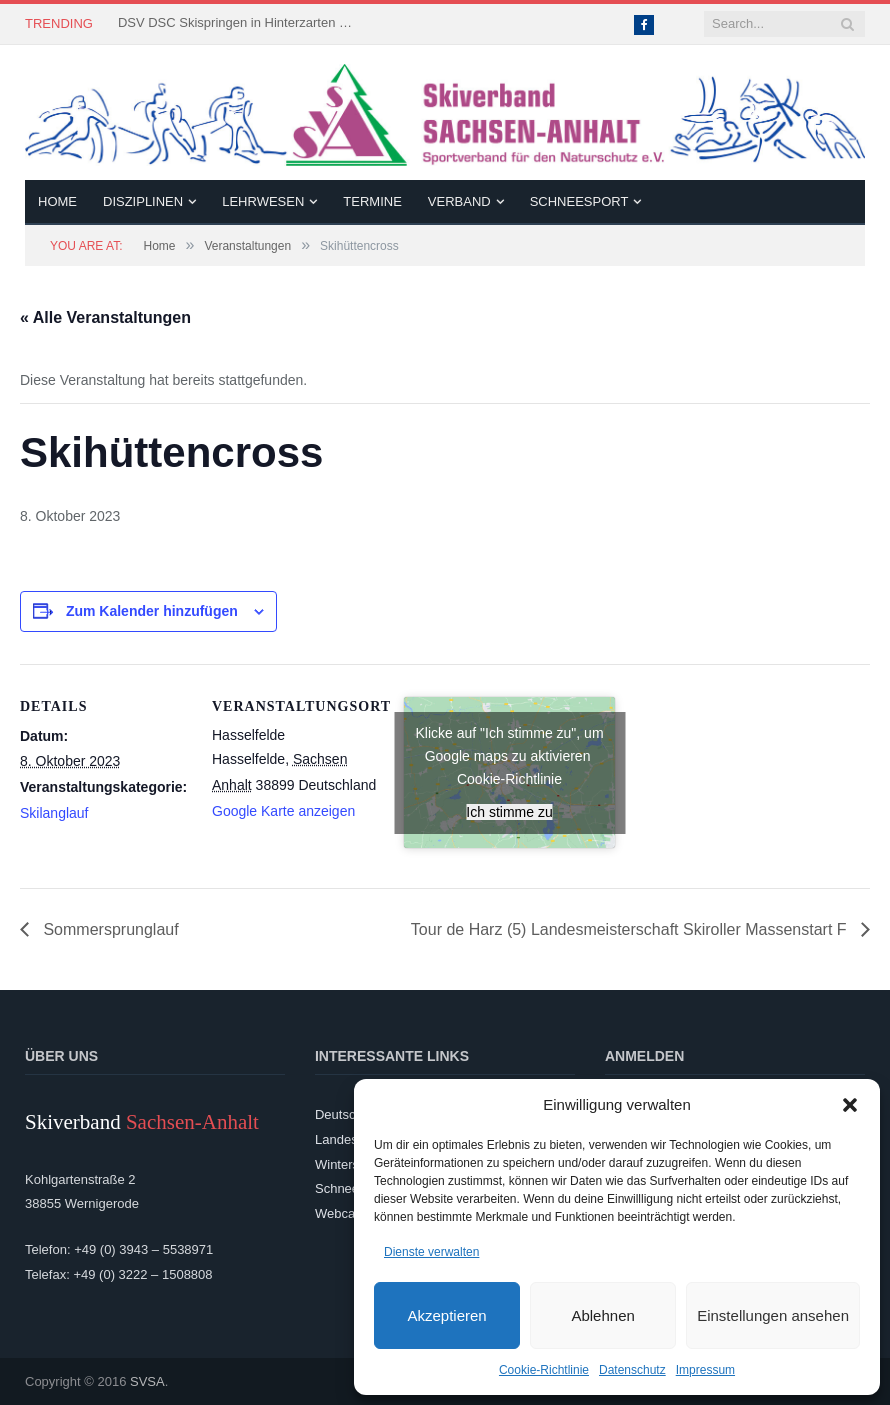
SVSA (147, 1381)
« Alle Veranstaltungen (105, 317)
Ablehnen (602, 1315)
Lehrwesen (263, 201)
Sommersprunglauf (109, 929)
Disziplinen (143, 201)
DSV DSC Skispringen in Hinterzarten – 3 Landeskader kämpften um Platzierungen (238, 22)
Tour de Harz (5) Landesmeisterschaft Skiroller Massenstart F (631, 929)
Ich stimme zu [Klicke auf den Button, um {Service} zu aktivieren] (509, 812)
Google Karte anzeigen (283, 811)
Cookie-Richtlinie (544, 1370)
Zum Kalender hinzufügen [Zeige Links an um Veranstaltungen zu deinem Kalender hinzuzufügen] (152, 611)
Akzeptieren (446, 1315)
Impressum (705, 1370)
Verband (459, 201)
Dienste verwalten (431, 1252)
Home (57, 201)
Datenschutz (632, 1370)
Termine (372, 201)
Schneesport (579, 201)
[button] (850, 1105)
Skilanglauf (54, 813)
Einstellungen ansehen (773, 1315)
